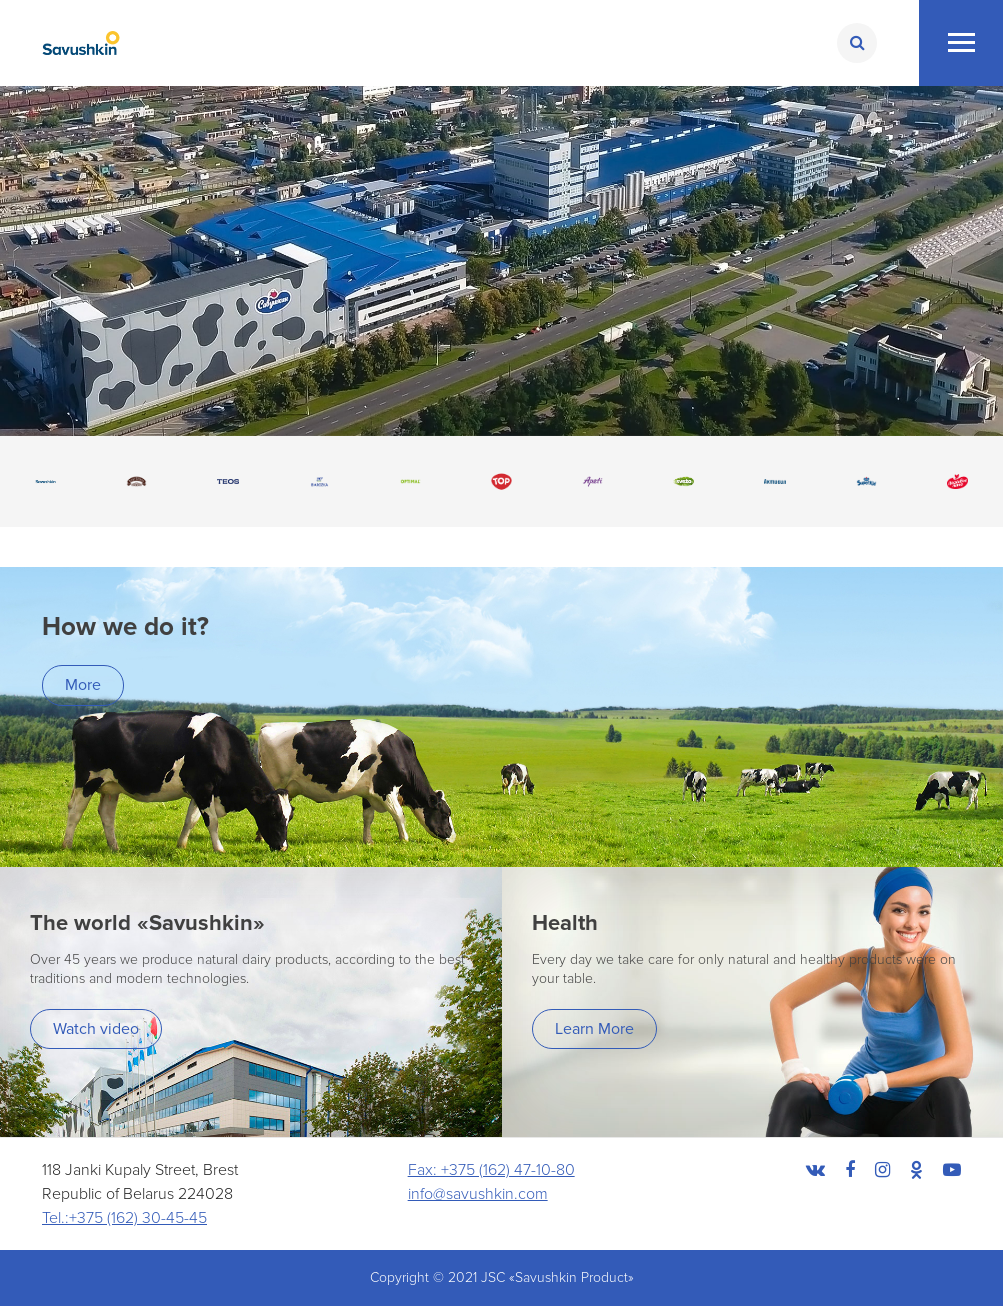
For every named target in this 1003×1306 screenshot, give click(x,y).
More (83, 685)
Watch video (96, 1029)
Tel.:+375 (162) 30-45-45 (124, 1218)
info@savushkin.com (478, 1194)
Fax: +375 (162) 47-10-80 (491, 1170)
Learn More (594, 1029)
